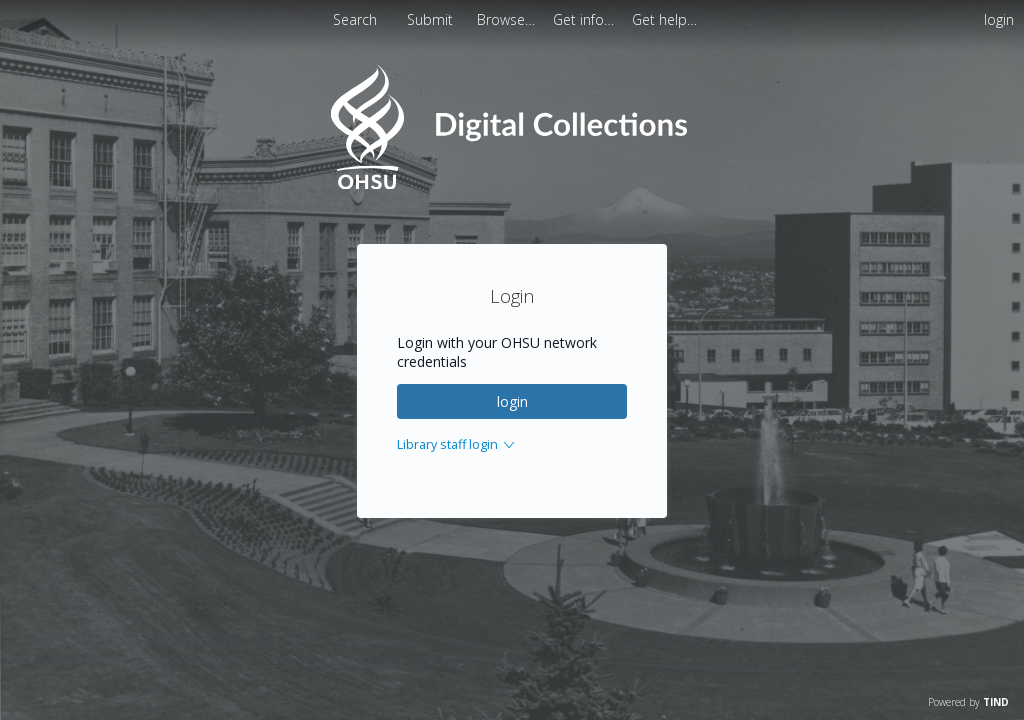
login (512, 401)
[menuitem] (508, 19)
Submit (432, 19)
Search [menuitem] (355, 19)
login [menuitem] (999, 19)
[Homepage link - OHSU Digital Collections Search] (511, 184)
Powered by (968, 702)
